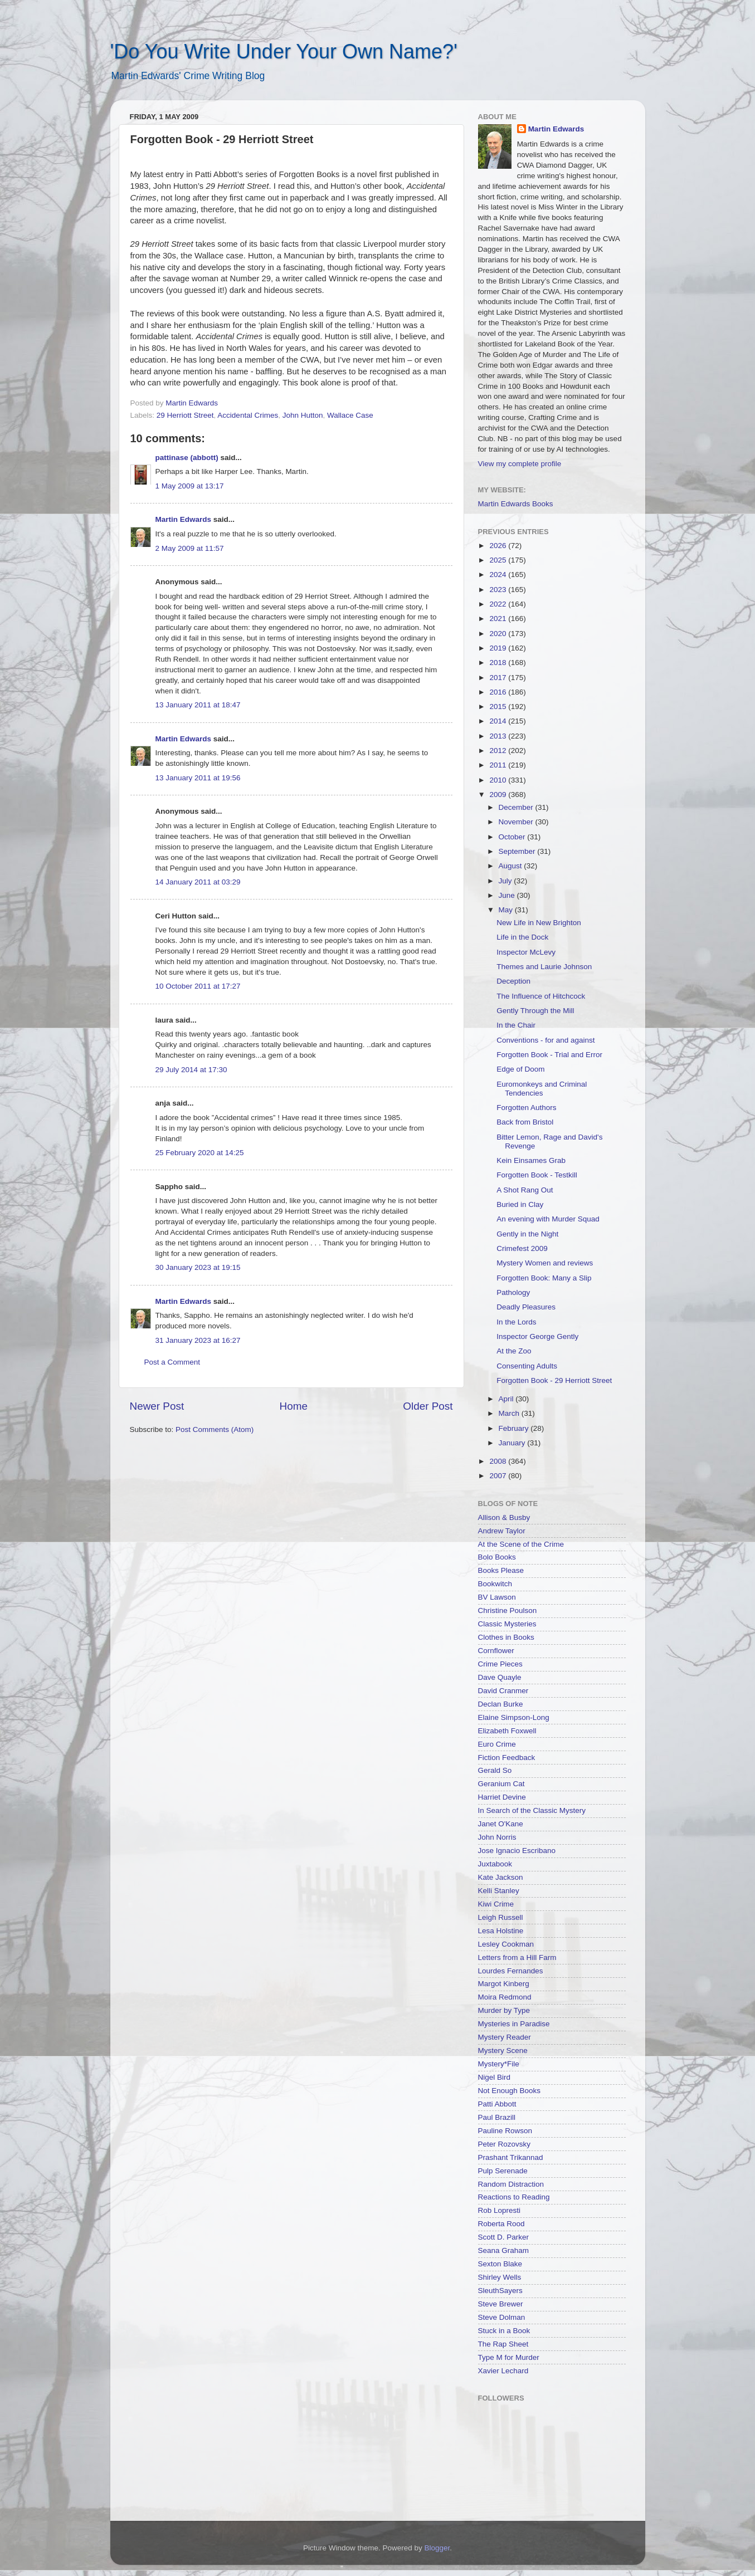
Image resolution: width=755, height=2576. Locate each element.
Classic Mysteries (507, 1624)
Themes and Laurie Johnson (544, 966)
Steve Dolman (501, 2317)
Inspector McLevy (526, 952)
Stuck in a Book (504, 2330)
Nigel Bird (494, 2077)
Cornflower (496, 1650)
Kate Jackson (500, 1877)
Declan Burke (500, 1704)
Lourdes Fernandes (510, 1971)
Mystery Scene (503, 2050)
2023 (498, 589)
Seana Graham (503, 2250)
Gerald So (495, 1770)
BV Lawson (497, 1597)
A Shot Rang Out (524, 1190)
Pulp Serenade (503, 2171)
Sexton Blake (500, 2264)
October (513, 837)
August (511, 866)
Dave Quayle (500, 1677)
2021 (498, 618)
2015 (498, 706)
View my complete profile (520, 464)
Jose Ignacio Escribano (517, 1850)
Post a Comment (172, 1362)
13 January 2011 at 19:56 (198, 778)
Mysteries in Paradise (514, 2024)
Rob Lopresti (499, 2210)
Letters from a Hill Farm (517, 1957)
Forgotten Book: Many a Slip (543, 1278)
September (518, 851)
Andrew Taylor (501, 1531)
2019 (498, 648)
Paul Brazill (497, 2117)
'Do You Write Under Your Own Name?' (283, 51)
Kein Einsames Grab (531, 1160)
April (507, 1399)
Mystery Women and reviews (544, 1263)
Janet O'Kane (500, 1824)
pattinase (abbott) (186, 457)
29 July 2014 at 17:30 (191, 1069)
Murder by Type (504, 2010)
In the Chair (515, 1025)
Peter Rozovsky (504, 2144)
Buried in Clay (519, 1204)
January (513, 1443)
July (506, 881)
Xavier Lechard (503, 2371)
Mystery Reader (504, 2037)
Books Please (501, 1570)
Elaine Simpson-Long (513, 1717)
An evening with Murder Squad (548, 1219)
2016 (498, 692)
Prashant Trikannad (510, 2157)
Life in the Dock (522, 937)
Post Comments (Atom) (215, 1429)
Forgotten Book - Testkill (536, 1175)
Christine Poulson (507, 1610)
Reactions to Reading (514, 2197)
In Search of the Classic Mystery (532, 1810)
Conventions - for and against (545, 1040)
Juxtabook (495, 1864)
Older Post (427, 1406)
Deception (513, 981)
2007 (498, 1476)
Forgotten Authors (526, 1107)
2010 (498, 780)
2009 (498, 794)
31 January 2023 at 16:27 (198, 1340)
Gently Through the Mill (535, 1010)
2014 (498, 721)
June (508, 895)
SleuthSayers (500, 2290)
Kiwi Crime (496, 1904)
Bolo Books (497, 1557)
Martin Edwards (183, 519)
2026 (498, 545)
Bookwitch (495, 1584)
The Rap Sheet (503, 2344)
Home (294, 1406)
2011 (498, 765)
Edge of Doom (520, 1069)
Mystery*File (498, 2064)
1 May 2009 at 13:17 (189, 486)
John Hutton (302, 415)
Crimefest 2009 (522, 1248)
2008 (498, 1461)
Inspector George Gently (537, 1336)
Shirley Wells (500, 2277)
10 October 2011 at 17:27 (198, 986)
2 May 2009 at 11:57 (189, 548)
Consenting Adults (526, 1366)
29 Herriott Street (185, 415)
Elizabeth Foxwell (507, 1731)
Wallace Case (350, 415)
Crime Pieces (500, 1664)
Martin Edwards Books (515, 504)
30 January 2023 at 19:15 (198, 1267)
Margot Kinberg (503, 1983)
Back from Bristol (524, 1122)
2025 (498, 560)
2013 (498, 736)
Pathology (513, 1292)
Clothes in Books (506, 1637)
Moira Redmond (505, 1997)
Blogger (437, 2548)
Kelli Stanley (498, 1890)
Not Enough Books (509, 2090)
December (517, 807)
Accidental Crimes (247, 415)
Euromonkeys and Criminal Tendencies (541, 1088)
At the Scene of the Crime (521, 1544)
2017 (498, 677)
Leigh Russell (500, 1917)
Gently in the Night (527, 1234)
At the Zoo (513, 1351)
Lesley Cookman (506, 1944)
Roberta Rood (501, 2224)
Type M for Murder (508, 2357)
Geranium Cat (501, 1784)
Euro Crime (497, 1744)
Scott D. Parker (503, 2237)
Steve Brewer (500, 2304)
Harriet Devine (502, 1797)
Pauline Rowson (505, 2131)
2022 (498, 604)
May (507, 910)
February (515, 1428)
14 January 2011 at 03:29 (198, 882)
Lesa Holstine (501, 1931)
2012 (498, 750)
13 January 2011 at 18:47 (198, 705)
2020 (498, 633)
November (517, 822)
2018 (498, 662)
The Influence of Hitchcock (540, 996)
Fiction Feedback (506, 1757)
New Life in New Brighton (538, 922)
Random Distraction (511, 2184)
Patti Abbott (497, 2104)
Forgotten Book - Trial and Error (549, 1054)
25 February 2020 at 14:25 (199, 1152)
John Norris (497, 1837)
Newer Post (157, 1406)
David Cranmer (503, 1691)
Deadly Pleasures (526, 1307)
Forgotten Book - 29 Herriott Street (554, 1380)
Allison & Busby (504, 1517)
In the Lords (516, 1322)
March (510, 1413)
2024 (498, 574)
